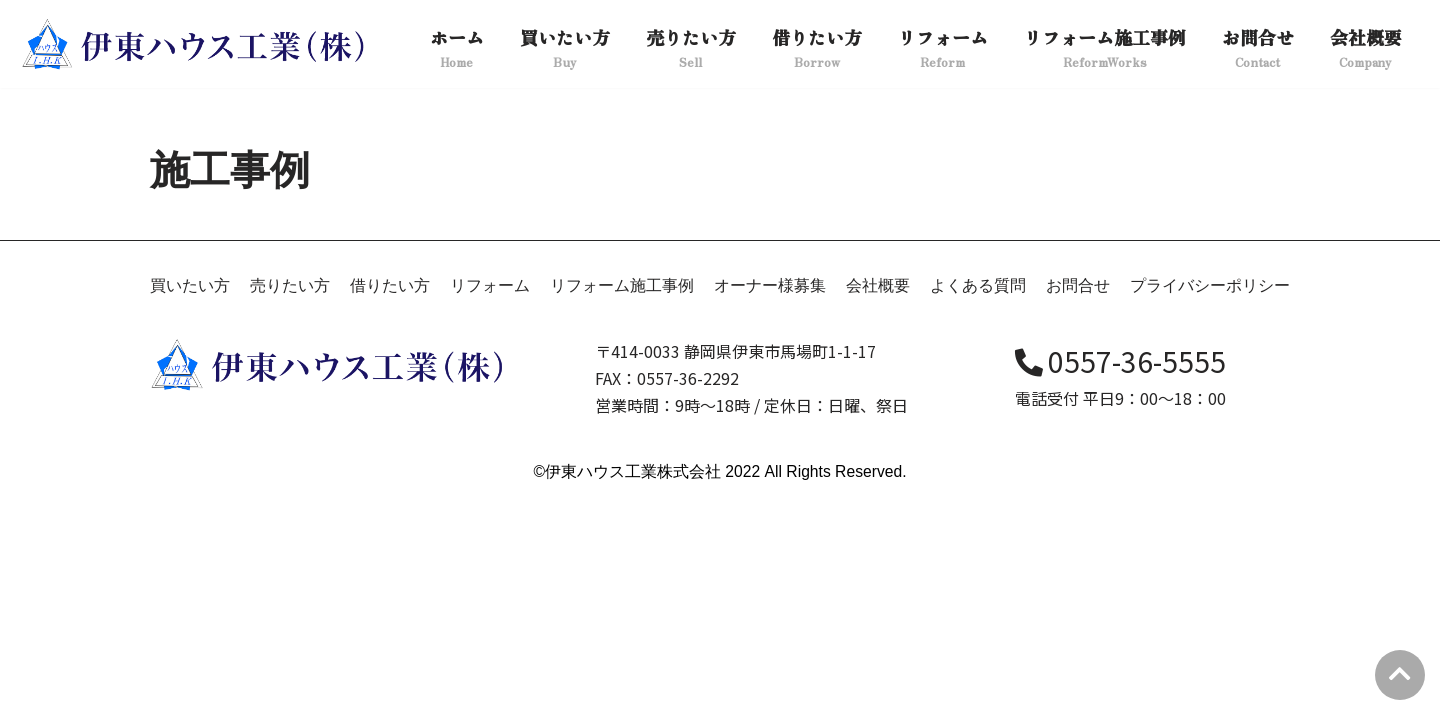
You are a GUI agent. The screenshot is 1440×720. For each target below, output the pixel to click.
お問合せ (1078, 507)
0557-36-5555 (1120, 584)
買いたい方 (190, 507)
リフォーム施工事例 (622, 507)
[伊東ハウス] (196, 44)
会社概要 (878, 507)
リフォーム (490, 507)
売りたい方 (290, 507)
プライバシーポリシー (1210, 507)
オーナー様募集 (770, 507)
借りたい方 (390, 507)
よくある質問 (978, 507)
